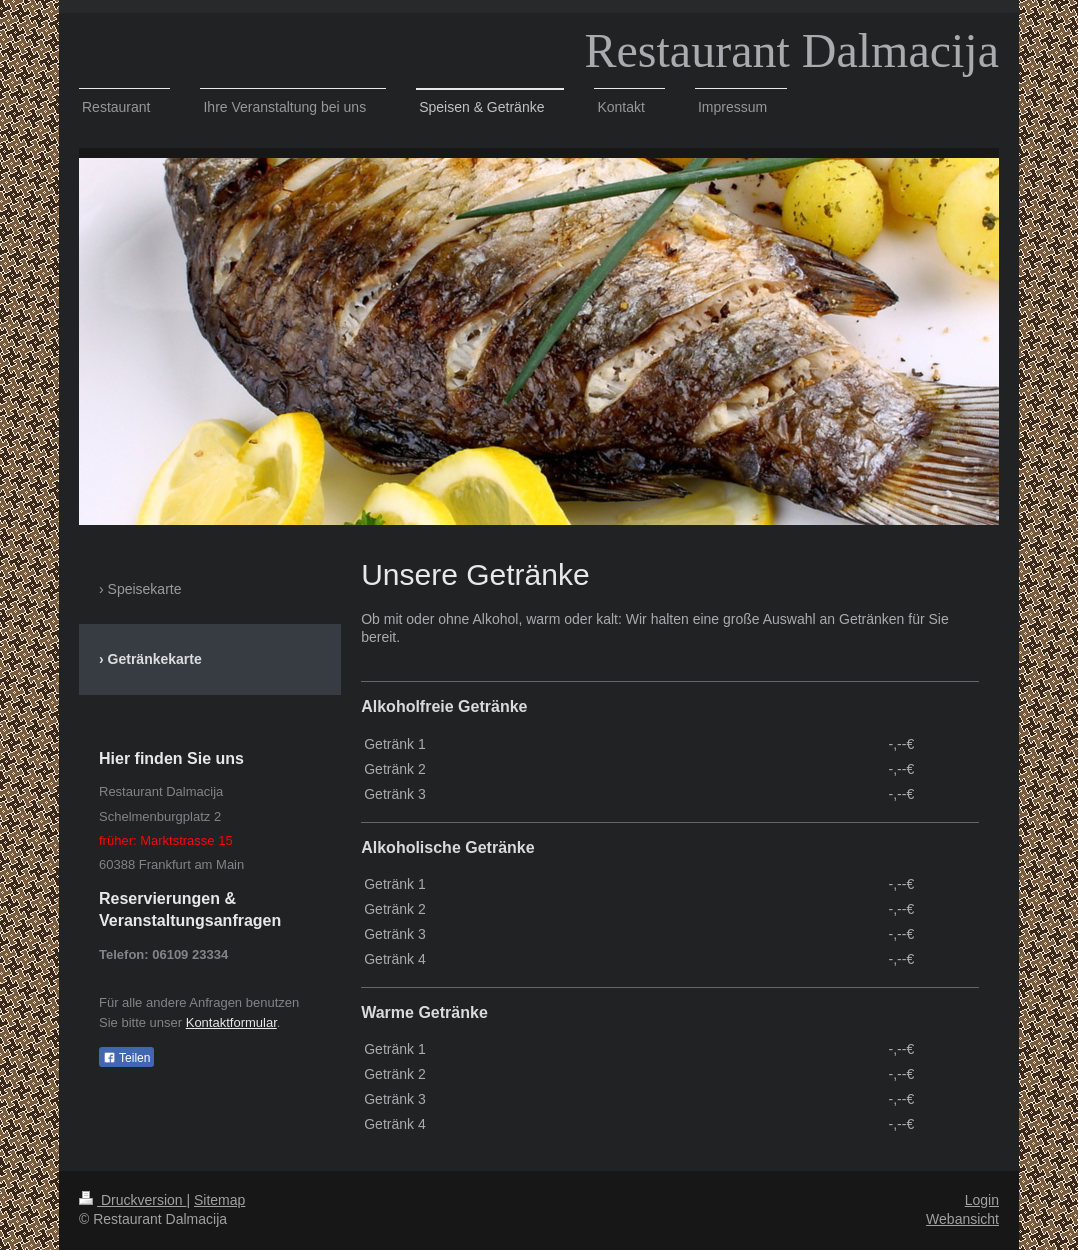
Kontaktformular (231, 1022)
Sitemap (219, 1200)
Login (982, 1200)
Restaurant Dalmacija (792, 50)
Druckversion (132, 1200)
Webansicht (962, 1219)
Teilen (126, 1058)
